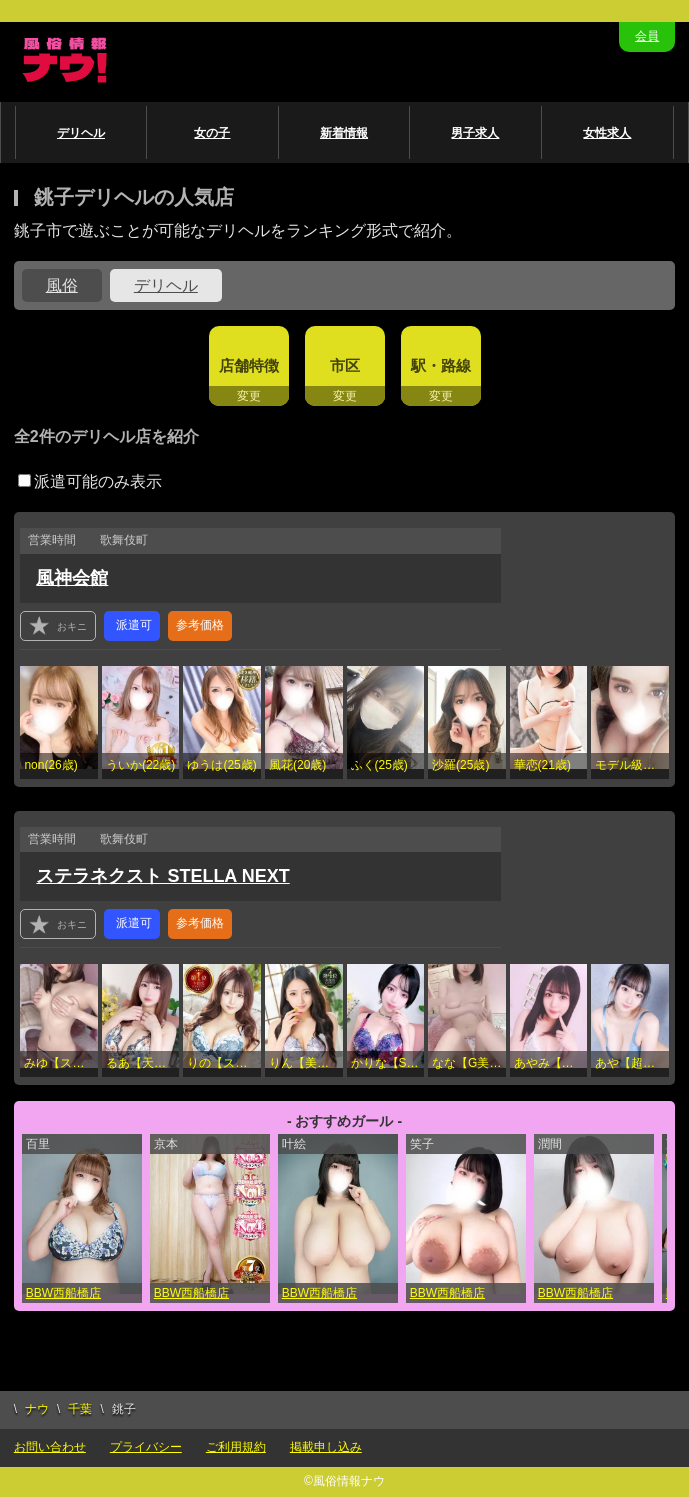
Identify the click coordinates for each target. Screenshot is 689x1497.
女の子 (212, 133)
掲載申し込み (326, 1447)
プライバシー (146, 1447)
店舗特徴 (249, 365)
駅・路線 (441, 365)
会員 (647, 36)
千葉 (80, 1409)
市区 (345, 365)
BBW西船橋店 (63, 1293)
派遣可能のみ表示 (90, 481)
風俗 (62, 285)
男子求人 (475, 133)
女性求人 (607, 133)
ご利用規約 (236, 1447)
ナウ (37, 1409)
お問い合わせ (50, 1447)
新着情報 (344, 133)
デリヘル (81, 133)
